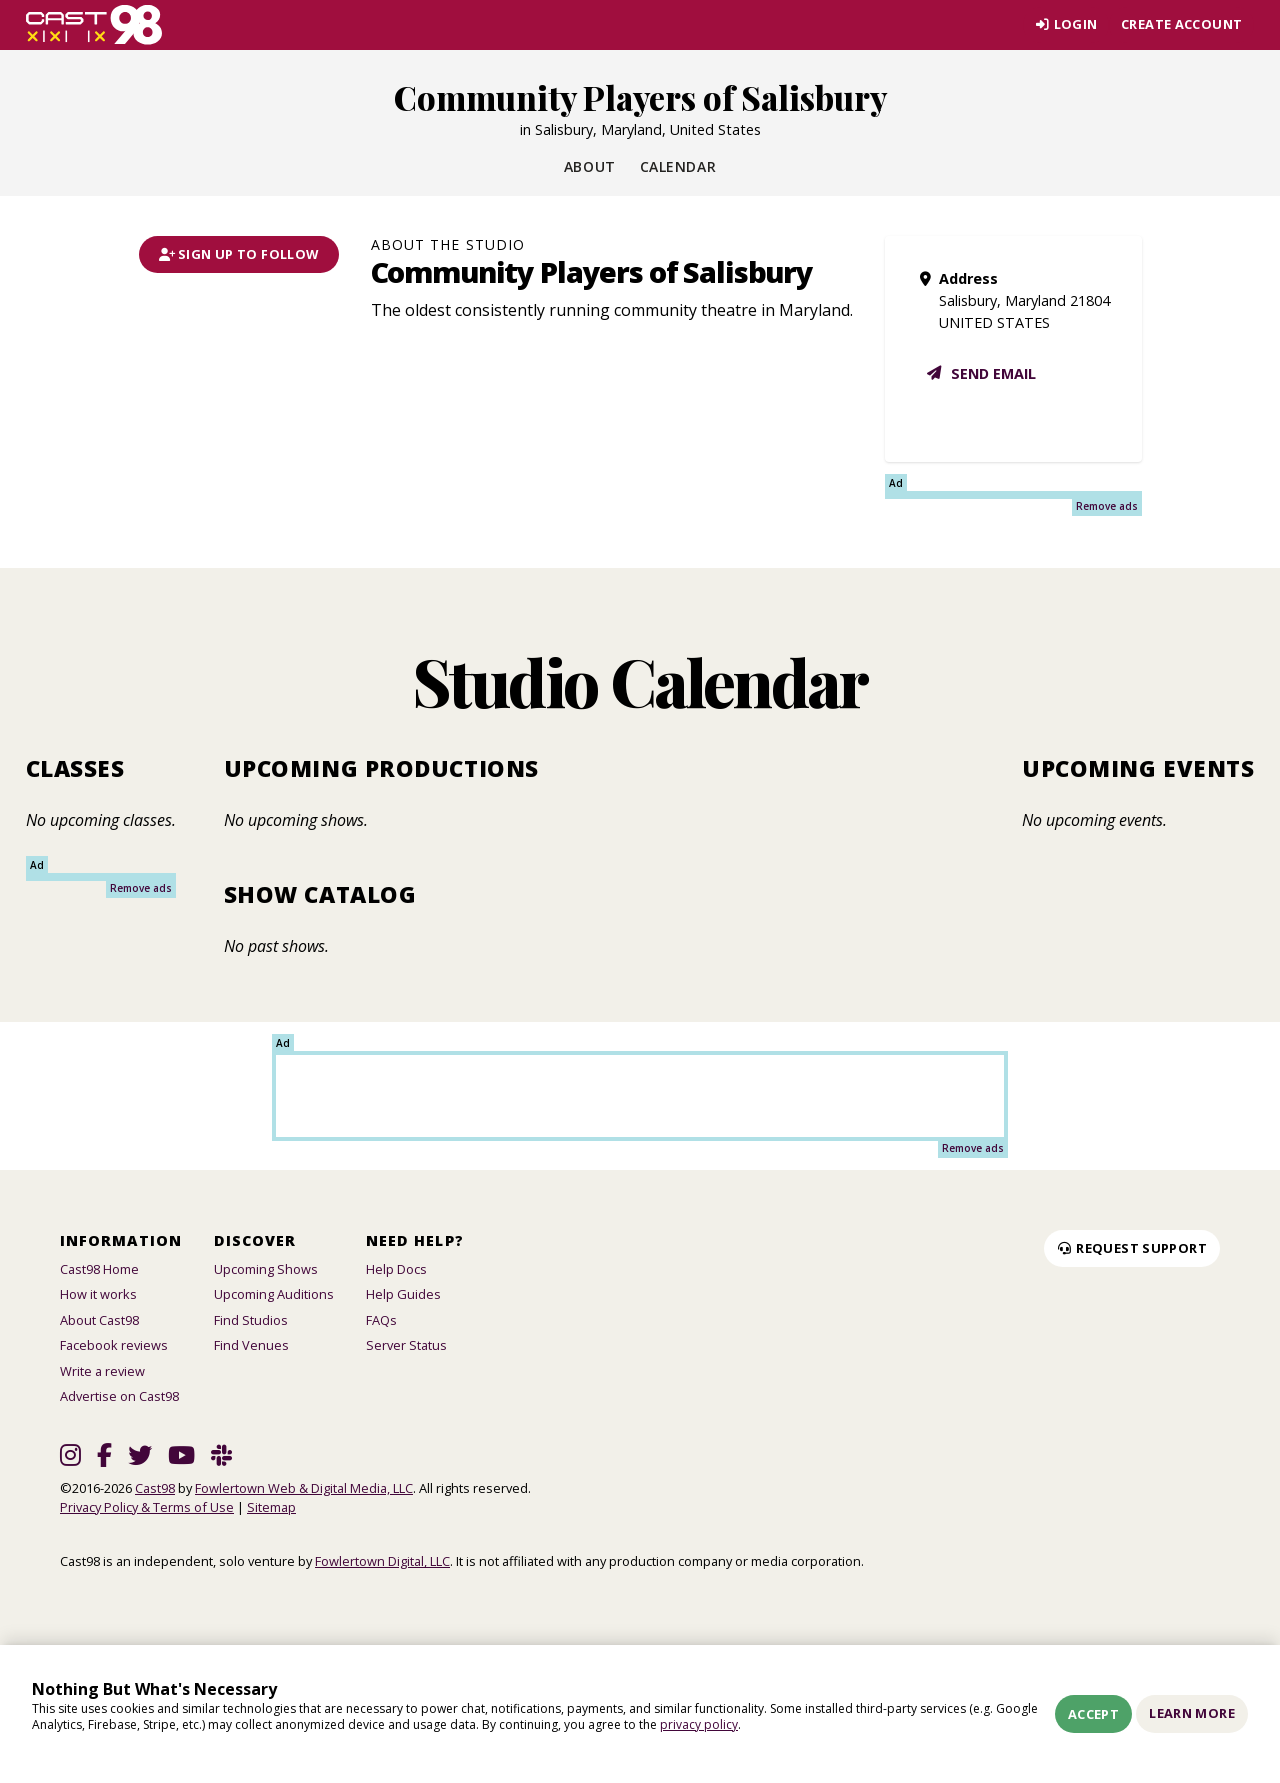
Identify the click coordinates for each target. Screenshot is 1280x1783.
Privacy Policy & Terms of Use (147, 1507)
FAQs (381, 1320)
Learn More (1192, 1713)
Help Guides (403, 1294)
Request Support (1132, 1248)
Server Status (406, 1345)
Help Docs (396, 1269)
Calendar (678, 166)
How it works (98, 1294)
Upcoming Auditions (274, 1294)
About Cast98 (99, 1320)
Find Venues (251, 1345)
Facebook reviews (114, 1345)
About (590, 166)
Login (1065, 24)
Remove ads (1107, 506)
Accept (1093, 1714)
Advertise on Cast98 (119, 1396)
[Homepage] (94, 25)
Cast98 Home (99, 1269)
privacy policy (699, 1724)
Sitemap (271, 1507)
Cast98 (155, 1488)
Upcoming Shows (266, 1269)
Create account (1181, 24)
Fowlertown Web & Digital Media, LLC (304, 1488)
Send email (980, 373)
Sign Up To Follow (239, 254)
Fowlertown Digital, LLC (382, 1561)
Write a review (102, 1371)
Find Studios (251, 1320)
